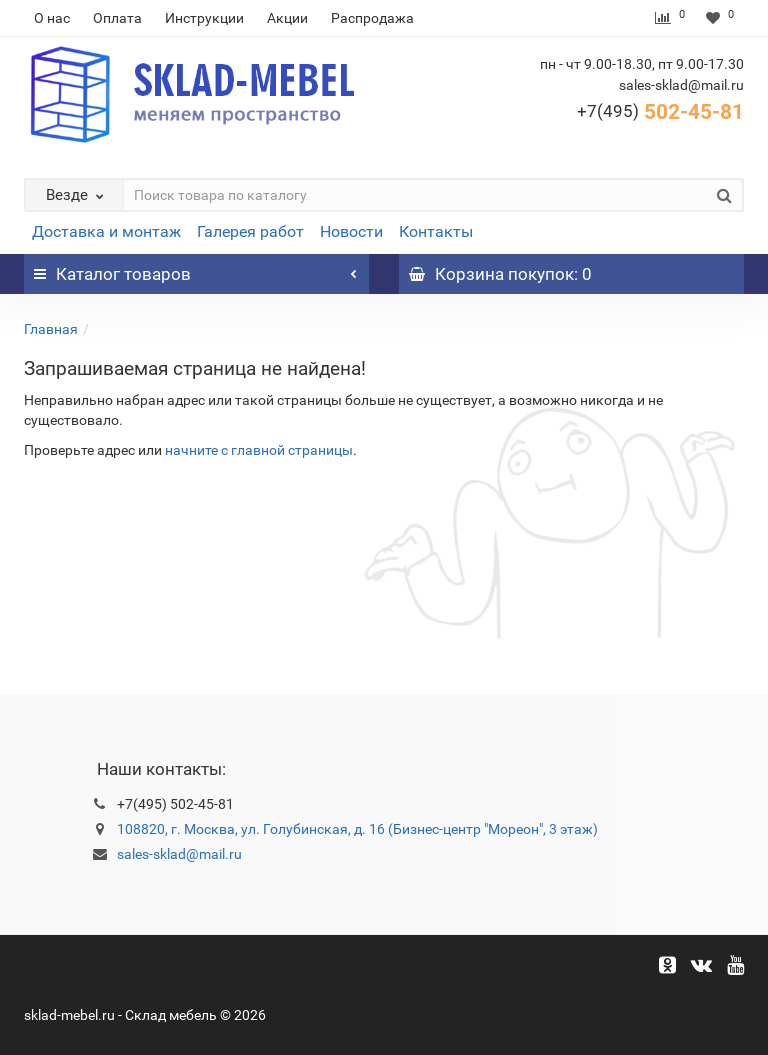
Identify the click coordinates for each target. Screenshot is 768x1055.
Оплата (117, 18)
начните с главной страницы (259, 450)
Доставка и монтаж (106, 231)
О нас (52, 18)
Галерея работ (250, 231)
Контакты (436, 231)
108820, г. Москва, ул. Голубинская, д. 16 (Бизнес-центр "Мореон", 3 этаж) (357, 829)
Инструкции (204, 18)
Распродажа (372, 18)
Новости (351, 231)
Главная (51, 329)
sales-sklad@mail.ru (179, 854)
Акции (287, 18)
